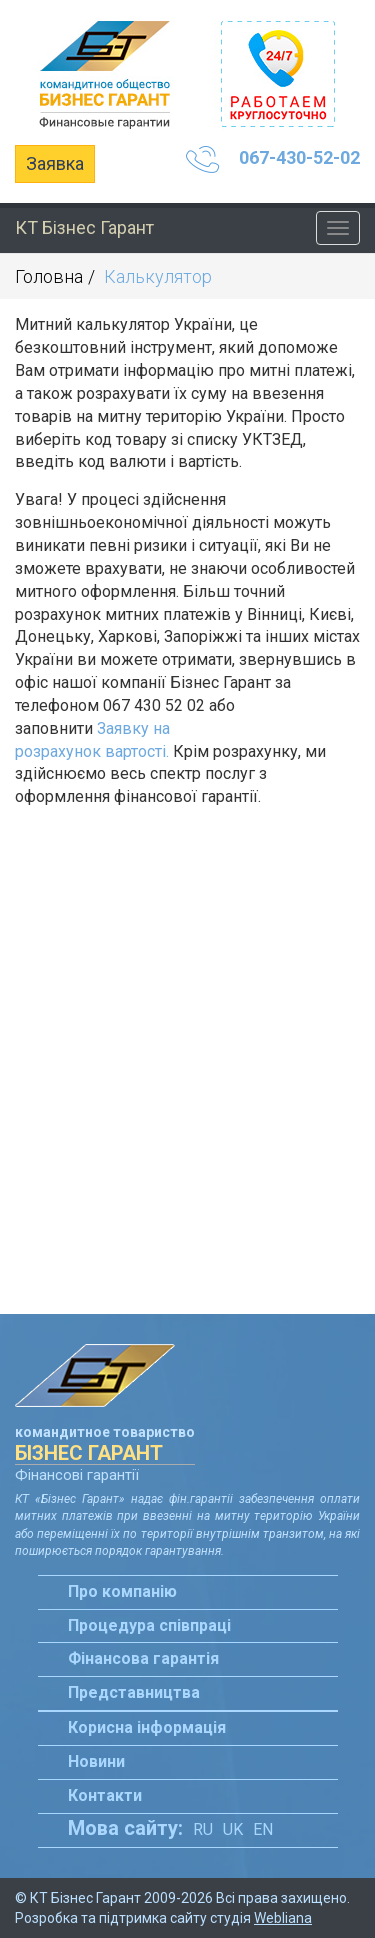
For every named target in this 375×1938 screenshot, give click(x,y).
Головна (49, 276)
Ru (203, 1829)
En (263, 1829)
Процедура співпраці (149, 1625)
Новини (96, 1761)
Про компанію (122, 1591)
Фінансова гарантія (143, 1658)
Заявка (55, 163)
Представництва (134, 1692)
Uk (233, 1829)
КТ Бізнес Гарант (84, 227)
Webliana (283, 1918)
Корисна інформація (147, 1727)
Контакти (105, 1795)
